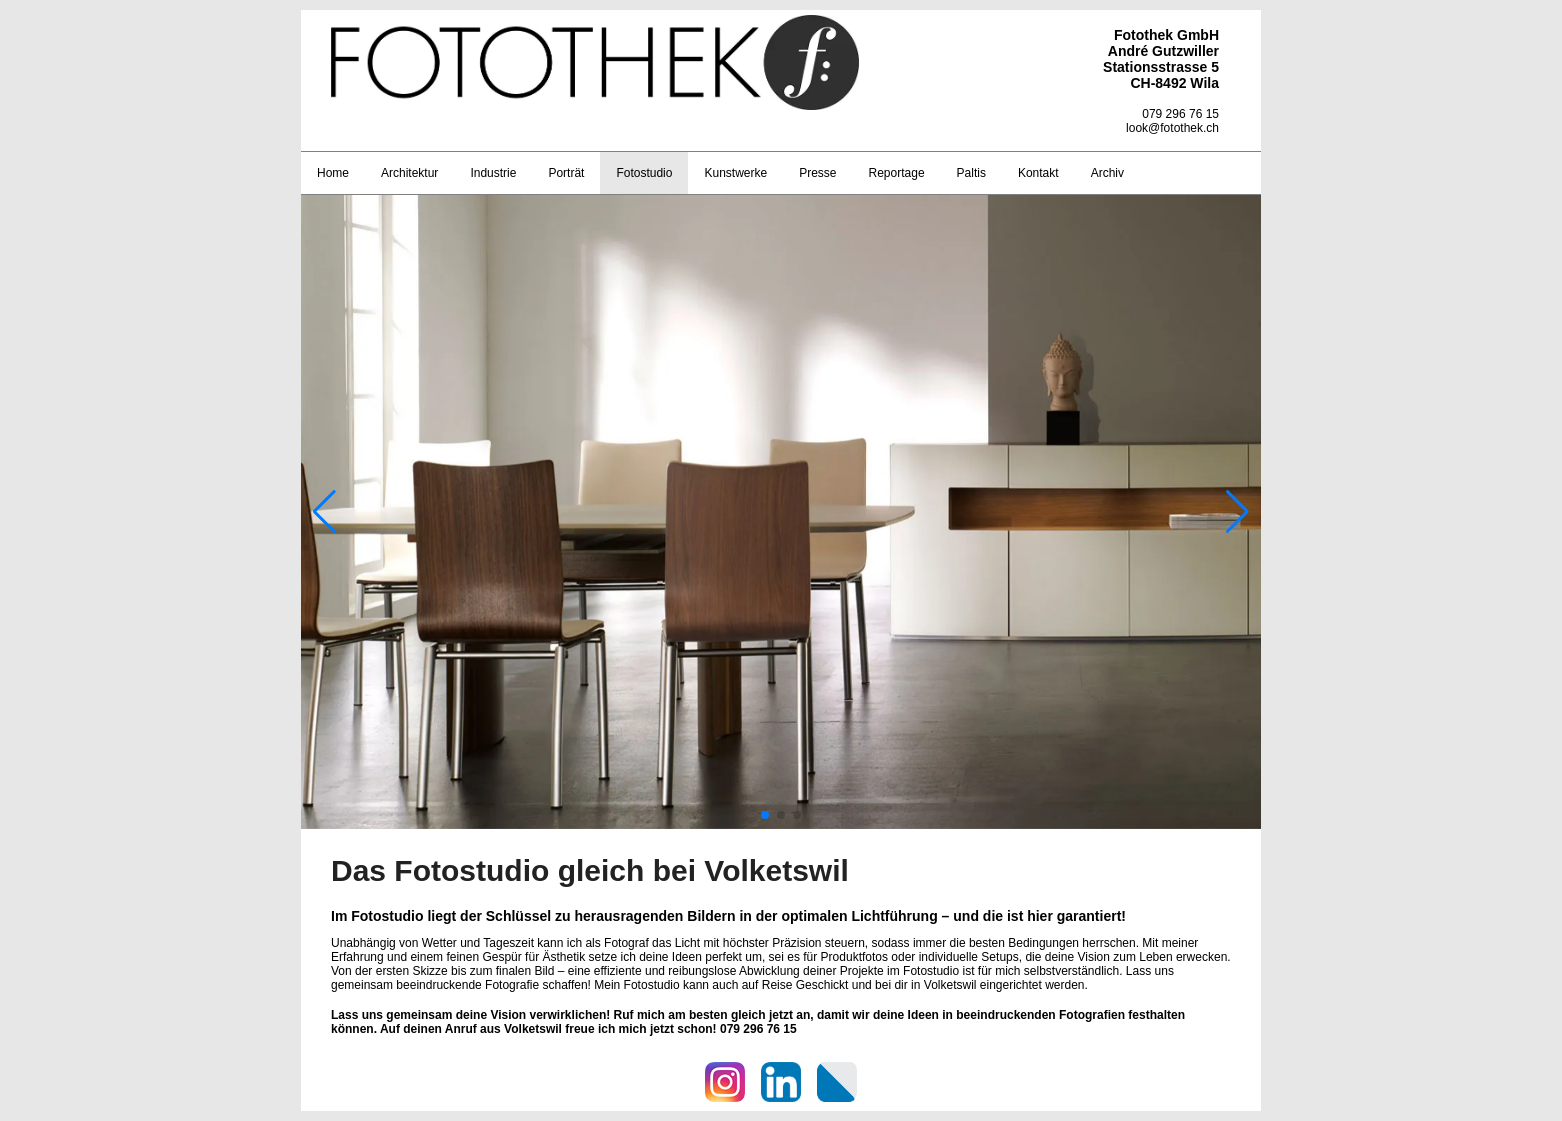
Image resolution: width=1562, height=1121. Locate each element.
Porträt (566, 173)
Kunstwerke (735, 173)
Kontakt (1038, 173)
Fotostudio (644, 173)
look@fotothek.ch (1172, 128)
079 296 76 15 (1180, 114)
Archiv (1107, 173)
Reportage (897, 173)
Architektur (409, 173)
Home (333, 173)
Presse (817, 173)
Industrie (493, 173)
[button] (765, 815)
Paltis (971, 173)
